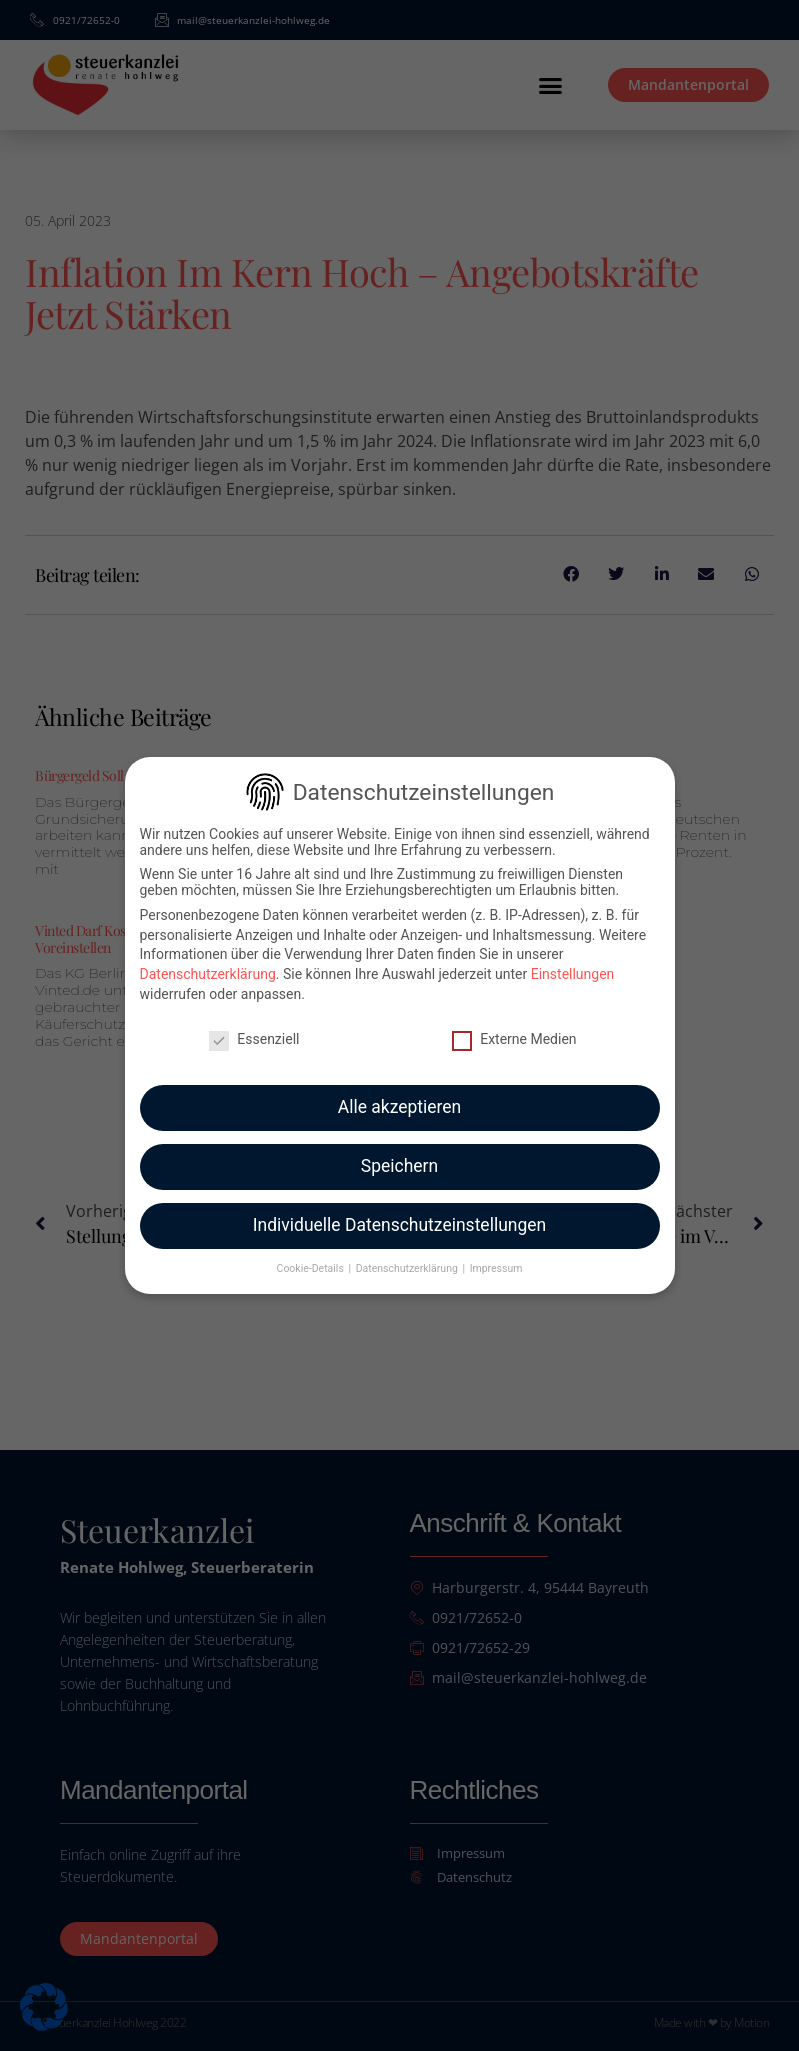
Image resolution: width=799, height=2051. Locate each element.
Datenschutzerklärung (208, 961)
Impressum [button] (496, 1255)
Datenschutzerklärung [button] (408, 1255)
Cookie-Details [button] (312, 1255)
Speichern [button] (399, 1153)
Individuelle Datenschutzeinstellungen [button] (399, 1212)
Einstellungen (573, 961)
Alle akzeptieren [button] (400, 1094)
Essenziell (254, 1025)
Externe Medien (514, 1025)
